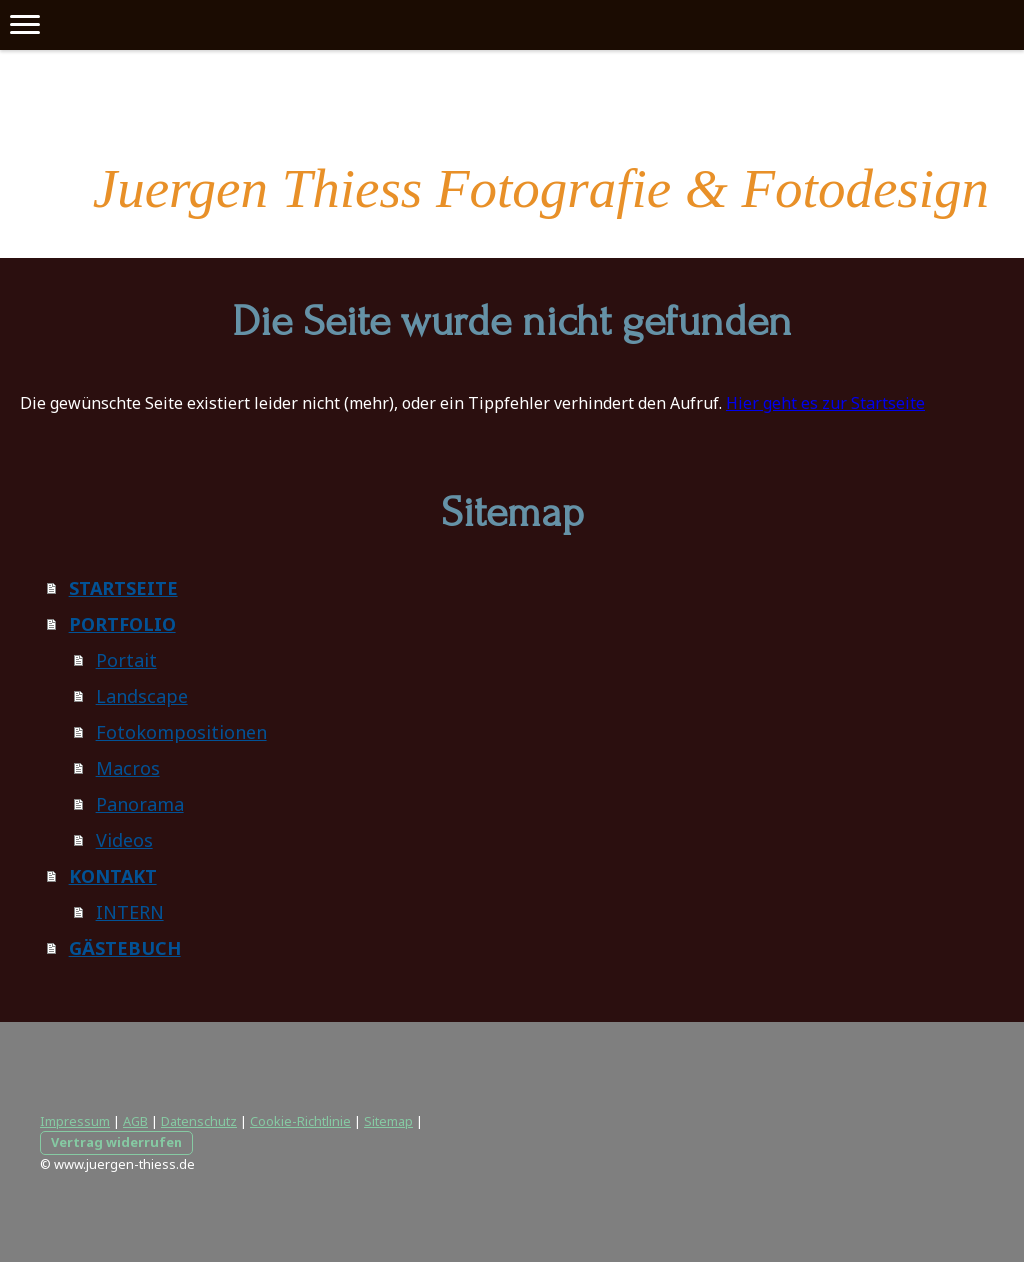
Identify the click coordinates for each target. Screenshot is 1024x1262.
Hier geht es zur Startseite (825, 403)
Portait (126, 660)
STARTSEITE (123, 588)
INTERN (130, 912)
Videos (124, 840)
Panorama (140, 804)
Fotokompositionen (181, 732)
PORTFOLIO (122, 624)
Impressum (75, 1121)
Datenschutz (199, 1121)
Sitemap (388, 1121)
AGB (135, 1121)
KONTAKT (113, 876)
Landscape (142, 696)
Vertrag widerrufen (116, 1142)
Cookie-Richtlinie (300, 1121)
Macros (128, 768)
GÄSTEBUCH (125, 948)
